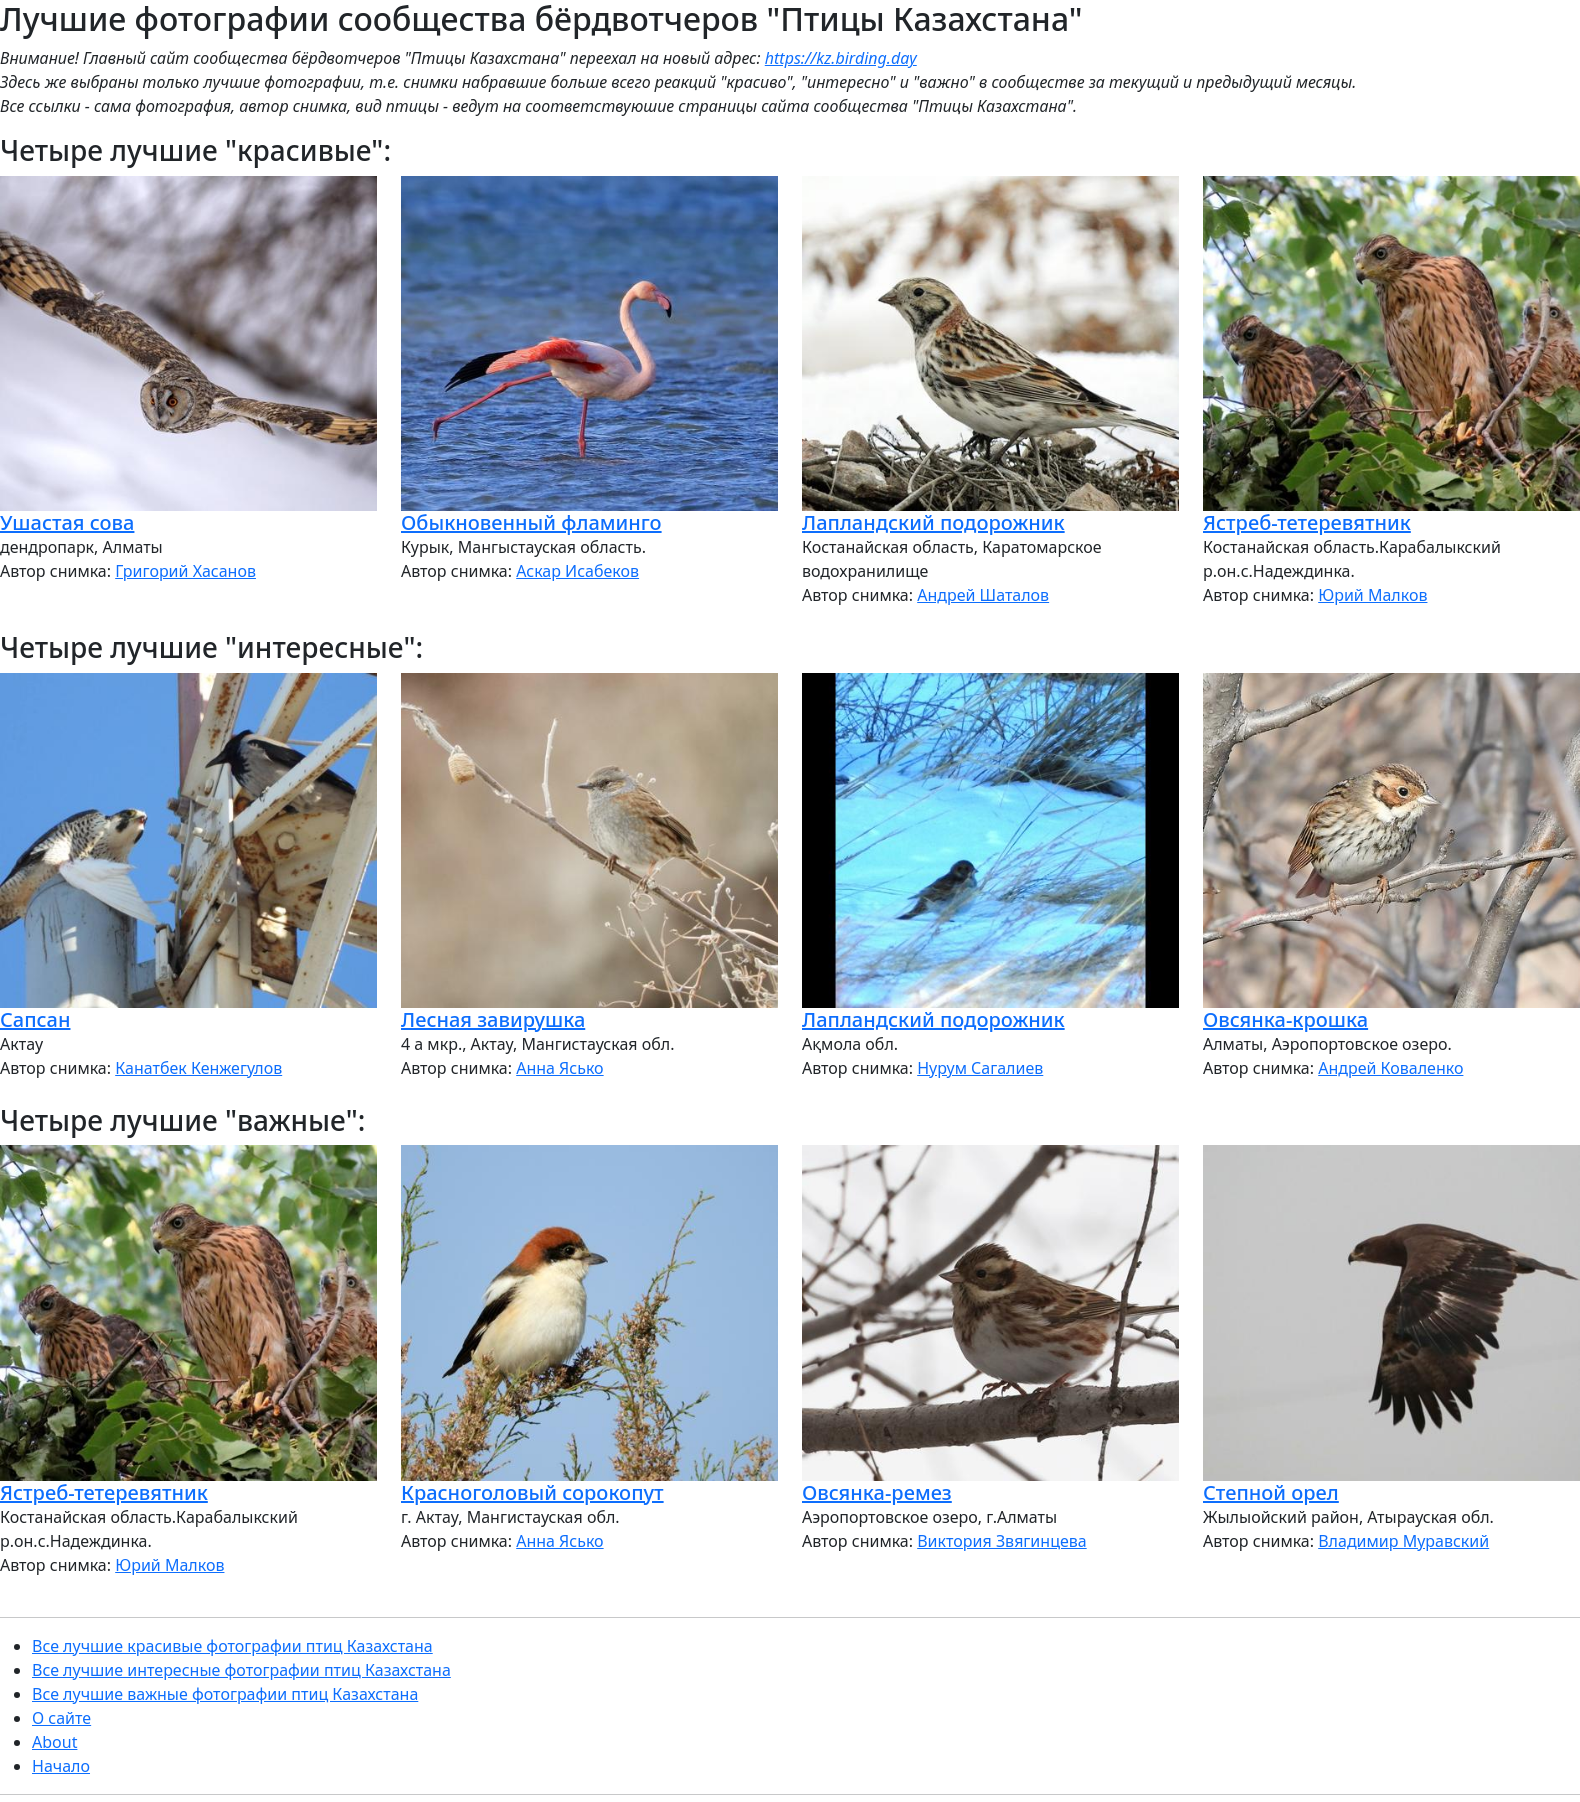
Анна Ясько (559, 1068)
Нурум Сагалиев (980, 1068)
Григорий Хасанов (185, 571)
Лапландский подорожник (933, 522)
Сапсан (35, 1019)
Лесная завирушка (493, 1019)
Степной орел (1271, 1492)
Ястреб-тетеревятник (1307, 522)
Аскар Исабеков (577, 571)
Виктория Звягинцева (1001, 1541)
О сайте (61, 1718)
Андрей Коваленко (1390, 1068)
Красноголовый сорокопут (532, 1492)
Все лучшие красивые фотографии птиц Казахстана (232, 1646)
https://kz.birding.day (841, 58)
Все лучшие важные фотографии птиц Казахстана (225, 1694)
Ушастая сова (67, 522)
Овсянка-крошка (1285, 1019)
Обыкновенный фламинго (531, 522)
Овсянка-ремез (877, 1492)
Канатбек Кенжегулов (198, 1068)
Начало (61, 1766)
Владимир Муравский (1403, 1541)
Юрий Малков (1372, 595)
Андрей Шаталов (983, 595)
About (54, 1742)
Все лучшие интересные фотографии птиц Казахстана (241, 1670)
